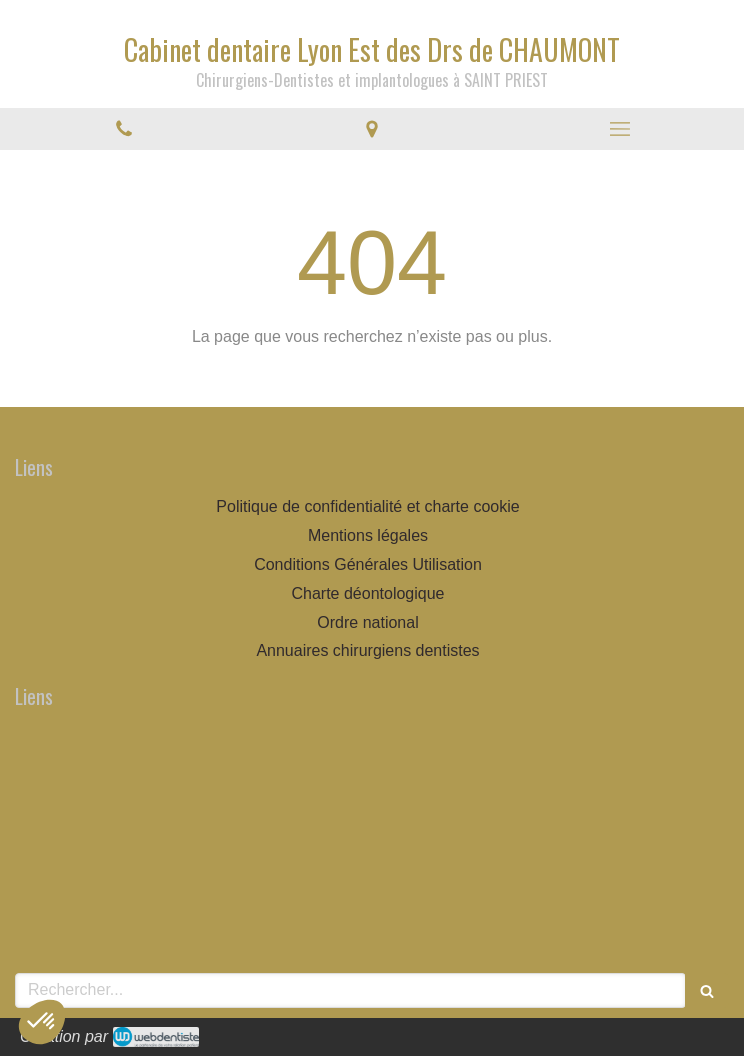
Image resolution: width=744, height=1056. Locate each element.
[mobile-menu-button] (620, 129)
